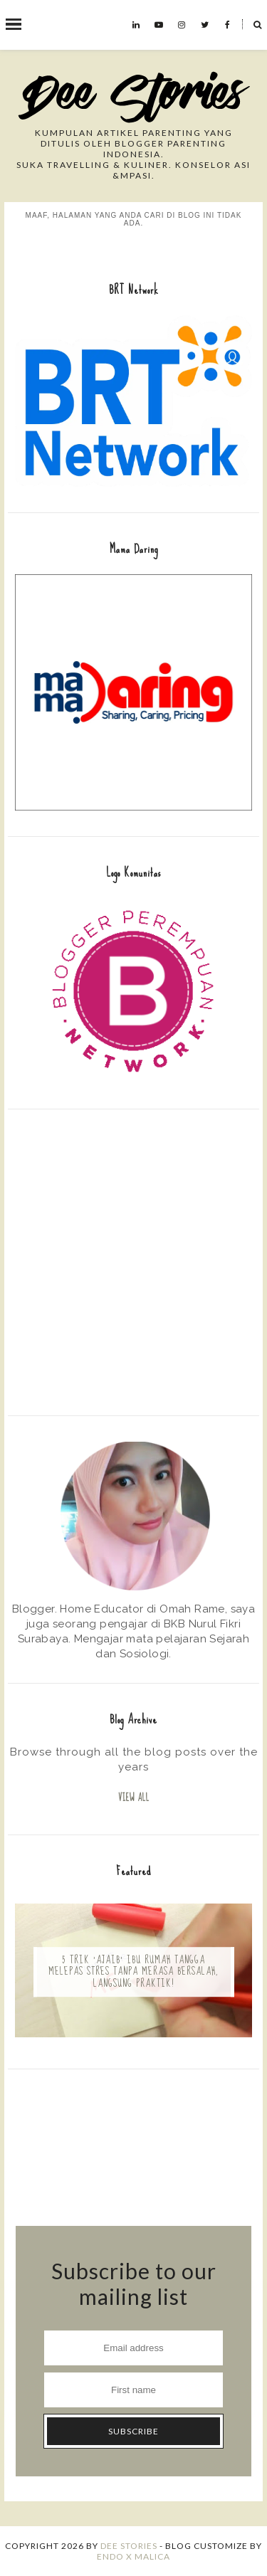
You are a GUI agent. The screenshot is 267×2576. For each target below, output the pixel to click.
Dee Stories (128, 2545)
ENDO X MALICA (133, 2556)
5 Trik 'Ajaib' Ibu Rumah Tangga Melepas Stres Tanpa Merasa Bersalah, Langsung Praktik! (133, 1972)
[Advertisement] (133, 1260)
